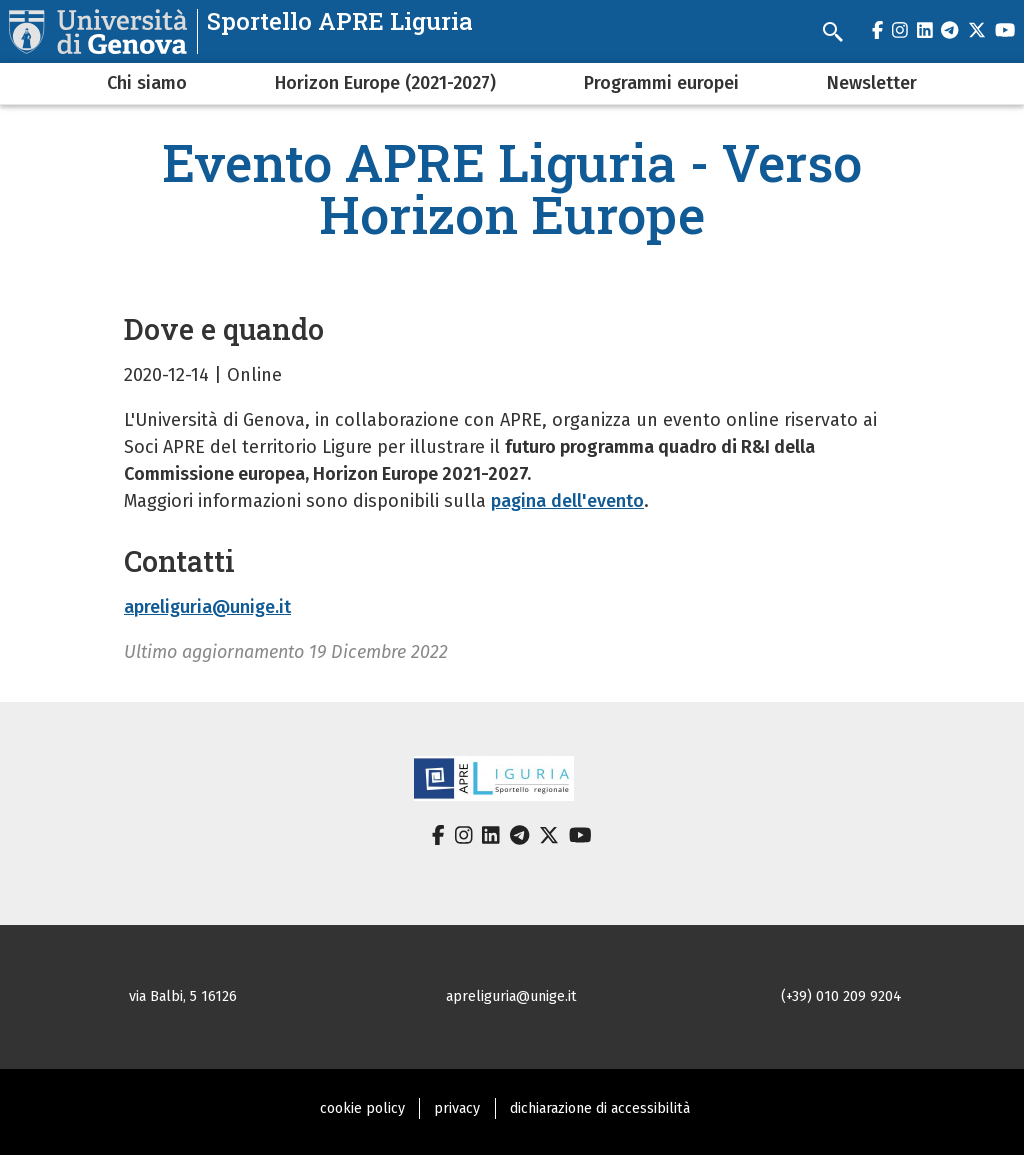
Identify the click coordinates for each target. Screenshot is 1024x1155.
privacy (457, 1108)
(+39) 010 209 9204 (841, 996)
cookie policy (362, 1108)
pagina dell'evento (567, 501)
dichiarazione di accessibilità (600, 1108)
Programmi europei (661, 83)
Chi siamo (147, 83)
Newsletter (872, 83)
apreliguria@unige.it (207, 607)
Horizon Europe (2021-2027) (385, 83)
